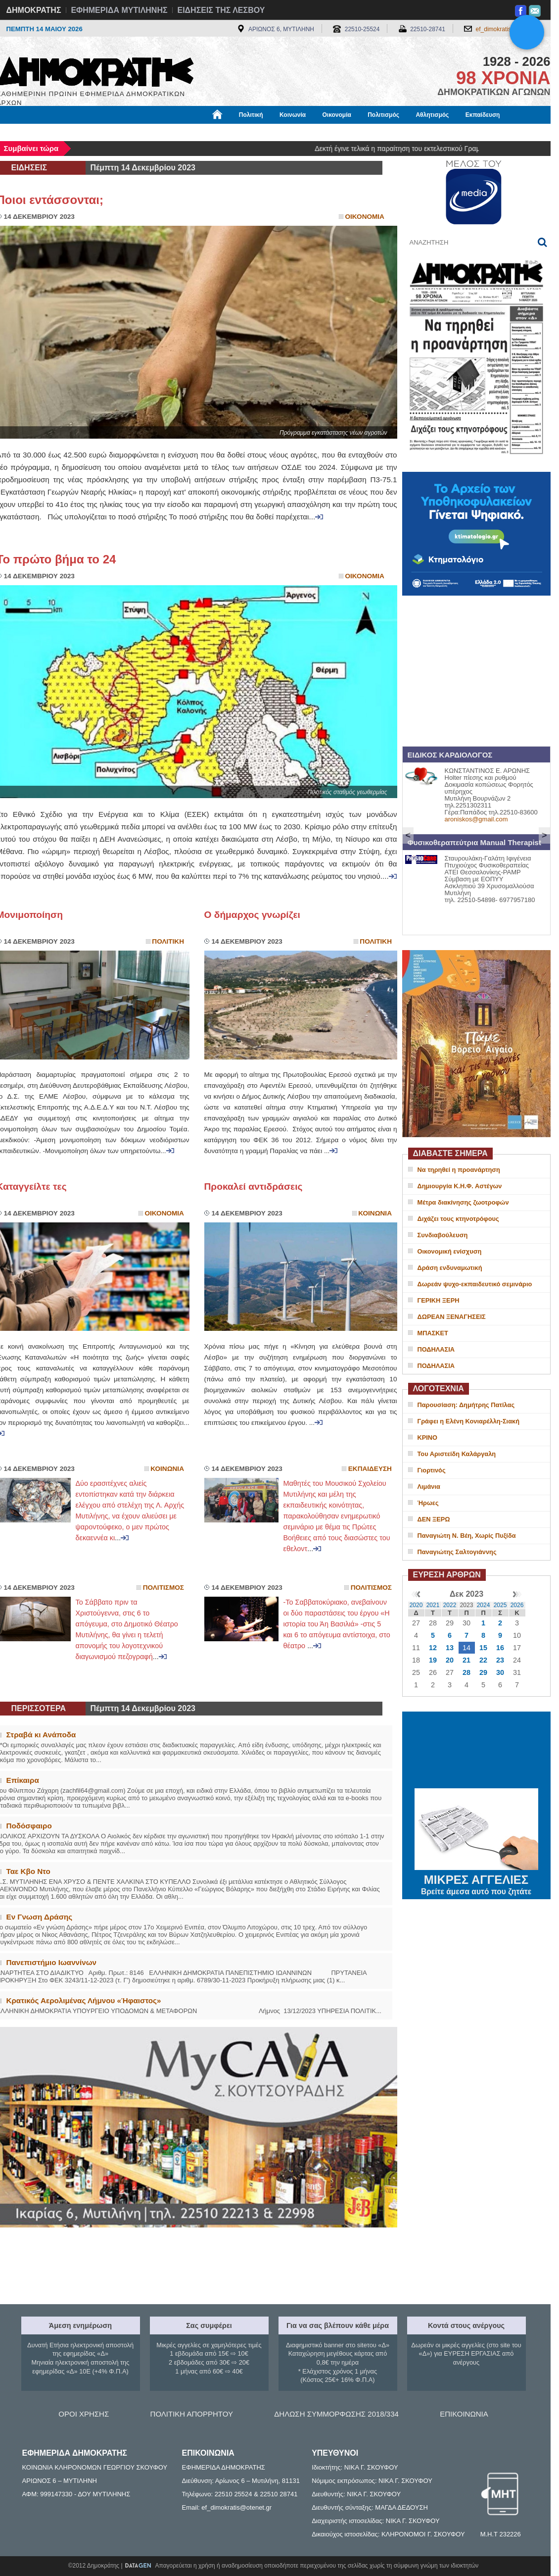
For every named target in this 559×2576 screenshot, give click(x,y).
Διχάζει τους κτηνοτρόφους (458, 1218)
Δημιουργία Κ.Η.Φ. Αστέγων (460, 1186)
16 (500, 1648)
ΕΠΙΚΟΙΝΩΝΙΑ (464, 2414)
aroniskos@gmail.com (476, 819)
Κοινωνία (293, 114)
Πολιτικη (168, 941)
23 (500, 1660)
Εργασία (76, 132)
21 (466, 1660)
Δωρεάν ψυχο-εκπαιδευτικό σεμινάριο (475, 1284)
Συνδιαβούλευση (443, 1235)
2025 (500, 1605)
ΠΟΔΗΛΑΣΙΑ (436, 1349)
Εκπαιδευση (370, 1468)
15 (483, 1648)
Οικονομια (364, 216)
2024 (483, 1605)
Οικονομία (337, 114)
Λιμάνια (429, 1486)
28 (466, 1672)
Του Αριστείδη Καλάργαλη (457, 1454)
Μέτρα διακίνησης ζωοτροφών (463, 1202)
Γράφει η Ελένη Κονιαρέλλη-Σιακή (468, 1421)
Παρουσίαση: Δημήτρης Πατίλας (466, 1405)
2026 (517, 1605)
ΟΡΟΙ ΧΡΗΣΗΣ (83, 2414)
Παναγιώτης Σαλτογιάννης (457, 1552)
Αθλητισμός (432, 114)
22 (483, 1660)
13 (450, 1648)
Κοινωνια (375, 1213)
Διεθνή (238, 132)
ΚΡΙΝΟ (428, 1437)
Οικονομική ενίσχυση (450, 1251)
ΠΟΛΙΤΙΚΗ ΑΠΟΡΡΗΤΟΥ (191, 2414)
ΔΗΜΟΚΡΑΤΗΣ (33, 10)
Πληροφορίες (283, 132)
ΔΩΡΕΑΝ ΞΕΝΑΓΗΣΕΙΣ (452, 1316)
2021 (433, 1605)
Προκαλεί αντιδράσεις (253, 1186)
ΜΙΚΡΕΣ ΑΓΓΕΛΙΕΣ (476, 1878)
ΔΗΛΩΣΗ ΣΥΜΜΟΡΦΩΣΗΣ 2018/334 (336, 2414)
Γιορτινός (432, 1470)
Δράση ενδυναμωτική (450, 1267)
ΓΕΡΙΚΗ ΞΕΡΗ (439, 1300)
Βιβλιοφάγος (122, 132)
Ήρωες (428, 1503)
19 (433, 1660)
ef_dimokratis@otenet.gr (508, 29)
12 (433, 1648)
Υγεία (164, 132)
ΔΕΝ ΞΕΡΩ (434, 1519)
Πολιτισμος (163, 1587)
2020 (416, 1605)
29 (483, 1672)
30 (500, 1672)
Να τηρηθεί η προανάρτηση (459, 1169)
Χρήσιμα (200, 132)
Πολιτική (251, 114)
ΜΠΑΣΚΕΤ (433, 1333)
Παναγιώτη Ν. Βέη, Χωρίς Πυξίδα (467, 1535)
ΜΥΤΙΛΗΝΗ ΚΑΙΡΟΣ (476, 1751)
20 (450, 1660)
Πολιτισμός (383, 114)
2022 (450, 1605)
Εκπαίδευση (483, 114)
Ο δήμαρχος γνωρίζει (252, 914)
